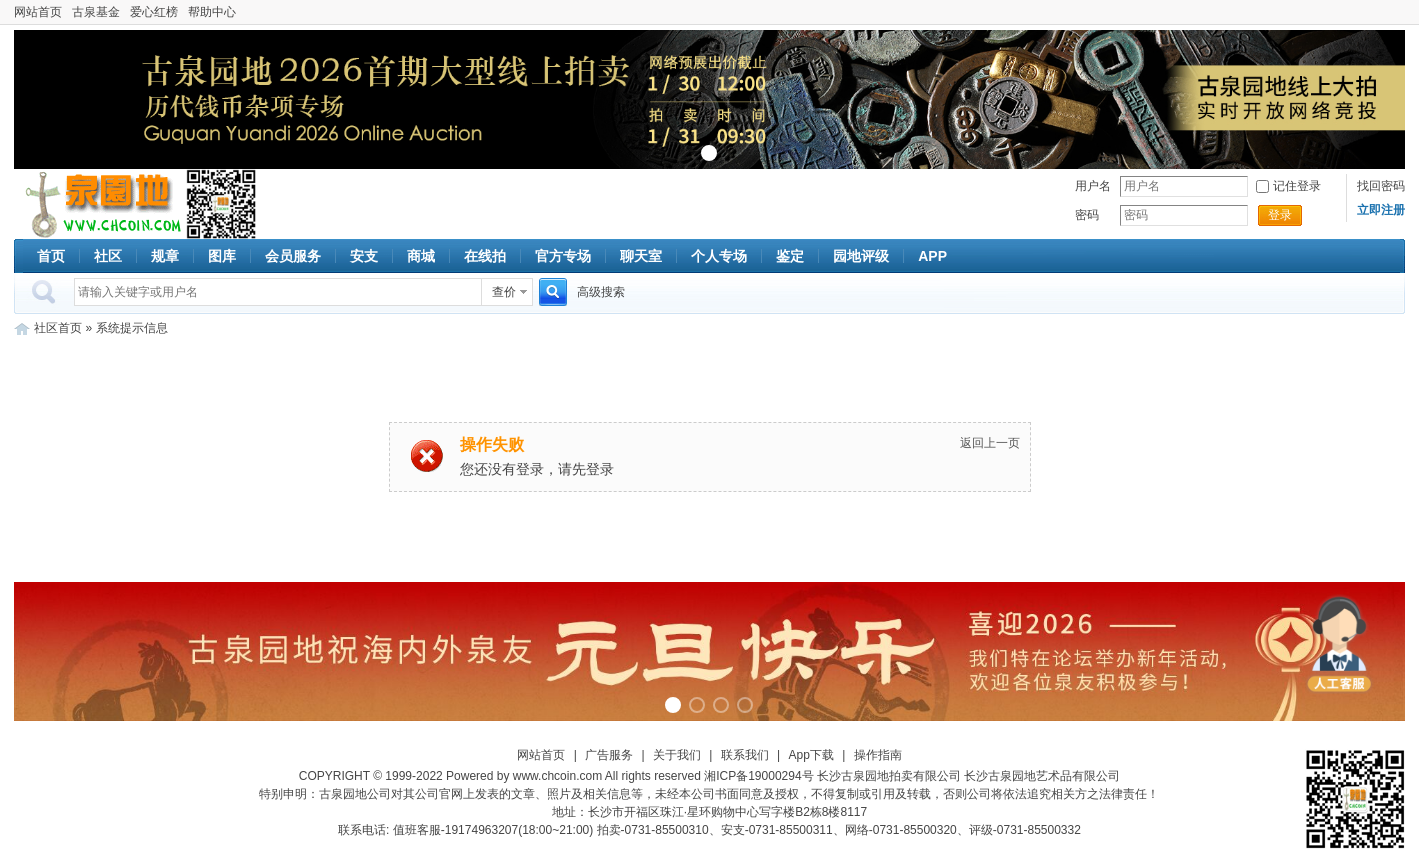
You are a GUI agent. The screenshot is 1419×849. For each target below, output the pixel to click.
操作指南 (878, 755)
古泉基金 (96, 12)
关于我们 (677, 755)
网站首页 (38, 12)
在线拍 (485, 256)
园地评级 (861, 256)
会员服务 (293, 256)
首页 (51, 256)
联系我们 (745, 755)
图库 (222, 256)
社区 (108, 256)
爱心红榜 (154, 12)
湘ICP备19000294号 (758, 776)
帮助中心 (212, 12)
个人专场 (719, 256)
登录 (1280, 215)
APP (932, 256)
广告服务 (609, 755)
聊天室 (641, 256)
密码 (1087, 215)
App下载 (811, 755)
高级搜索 (601, 292)
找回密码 (1381, 186)
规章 (165, 256)
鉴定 (790, 256)
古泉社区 (100, 204)
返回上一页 (990, 443)
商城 (421, 256)
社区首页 (58, 328)
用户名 (1093, 186)
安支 (364, 256)
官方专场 (563, 256)
